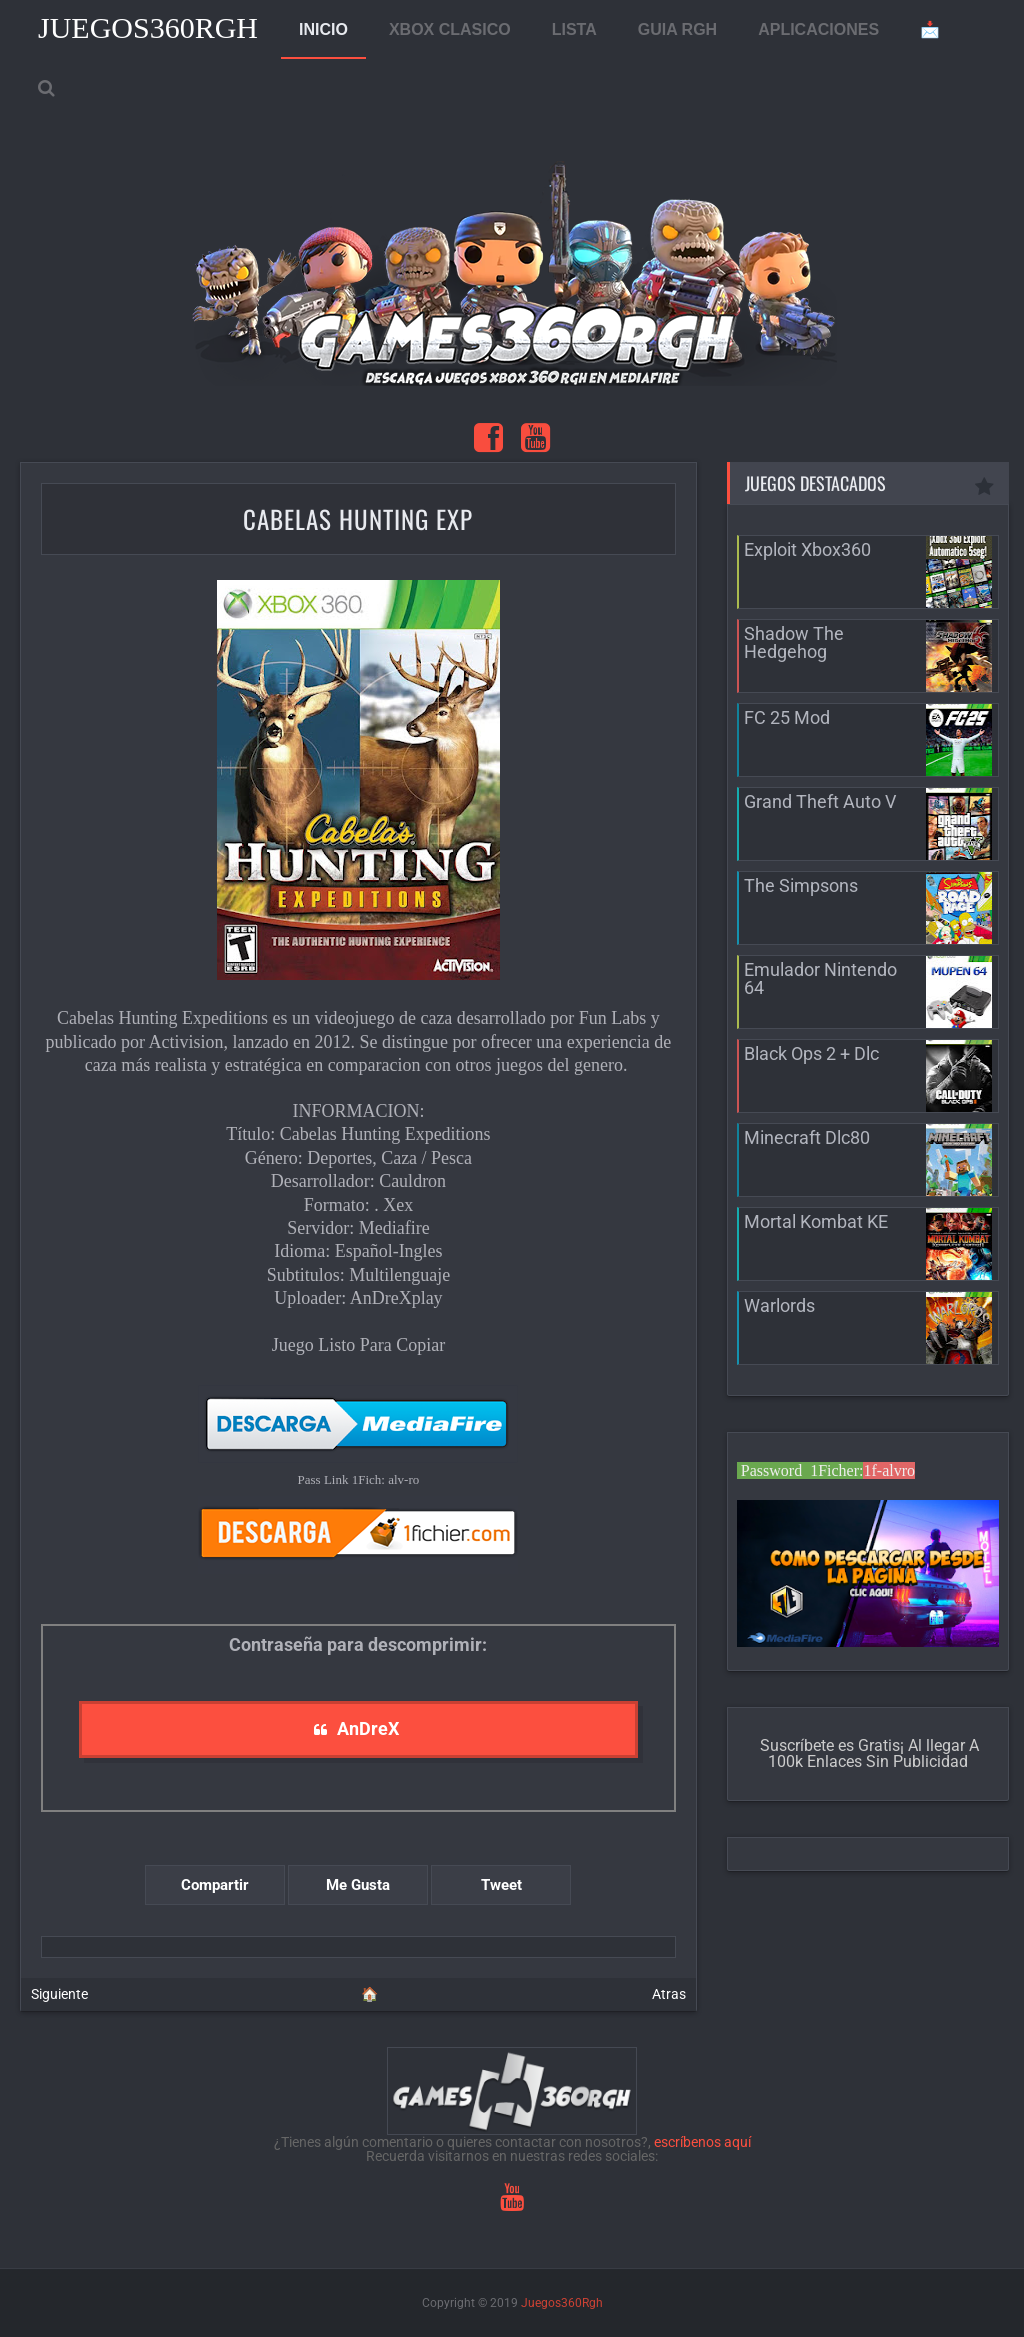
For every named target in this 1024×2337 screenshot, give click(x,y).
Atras (669, 1994)
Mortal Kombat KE (816, 1221)
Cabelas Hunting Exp (358, 518)
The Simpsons (801, 885)
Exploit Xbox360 (807, 549)
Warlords (779, 1305)
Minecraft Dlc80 (807, 1137)
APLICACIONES (818, 29)
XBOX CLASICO (450, 29)
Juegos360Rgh (148, 27)
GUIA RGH (677, 29)
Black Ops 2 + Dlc (811, 1053)
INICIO (323, 29)
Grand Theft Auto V (820, 801)
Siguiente (59, 1994)
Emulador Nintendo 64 (820, 978)
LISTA (574, 29)
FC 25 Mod (787, 717)
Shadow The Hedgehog (794, 642)
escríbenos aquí (702, 2142)
